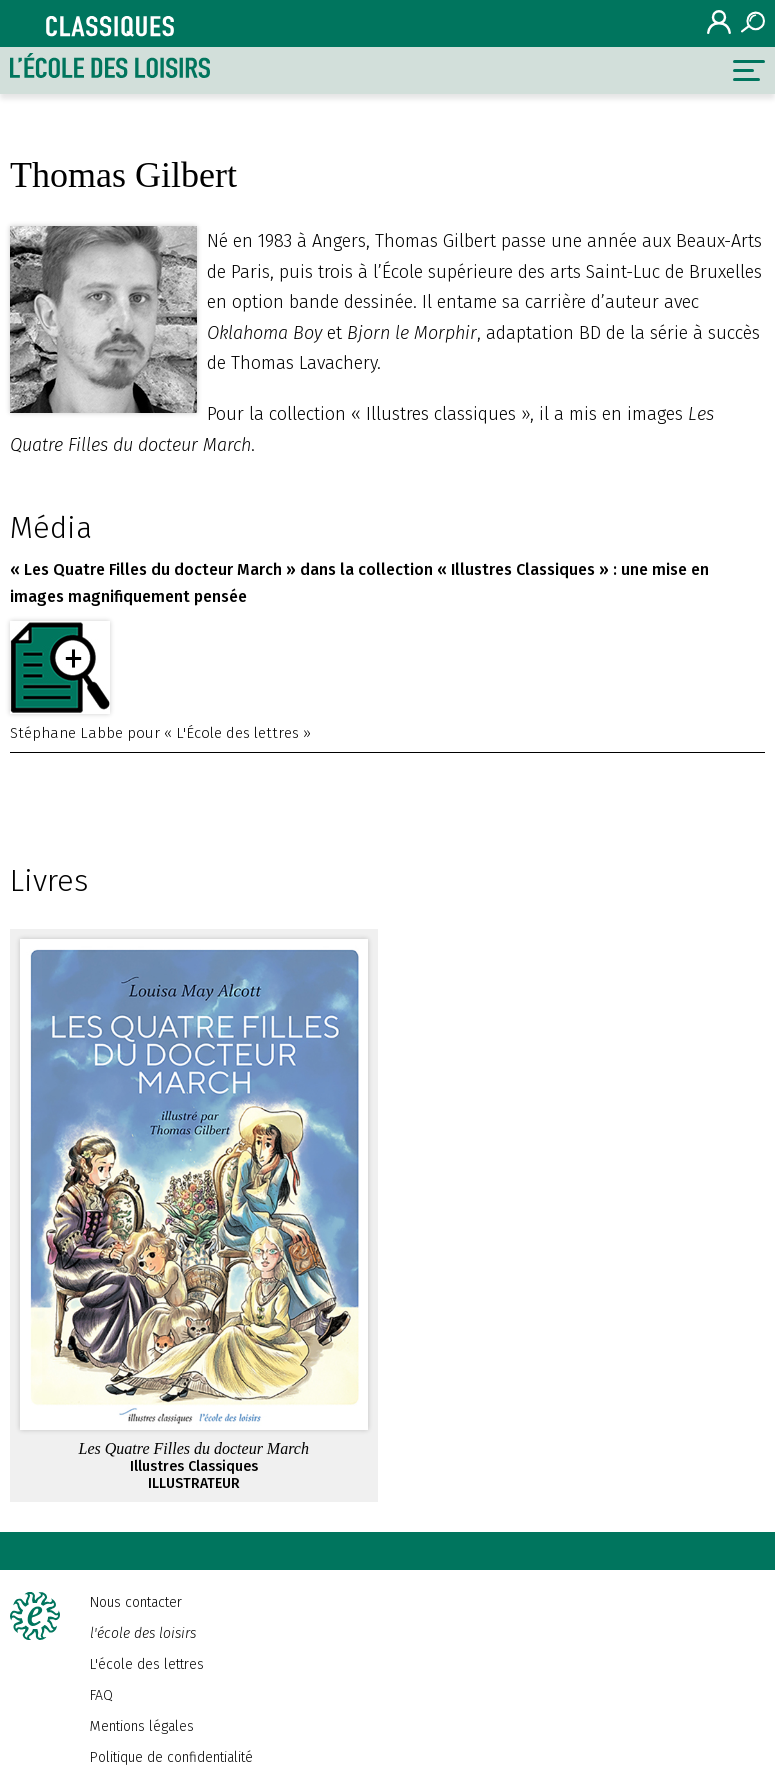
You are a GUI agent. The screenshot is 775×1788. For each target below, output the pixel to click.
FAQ (101, 1695)
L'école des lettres (147, 1664)
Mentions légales (142, 1726)
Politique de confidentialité (171, 1757)
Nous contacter (136, 1602)
